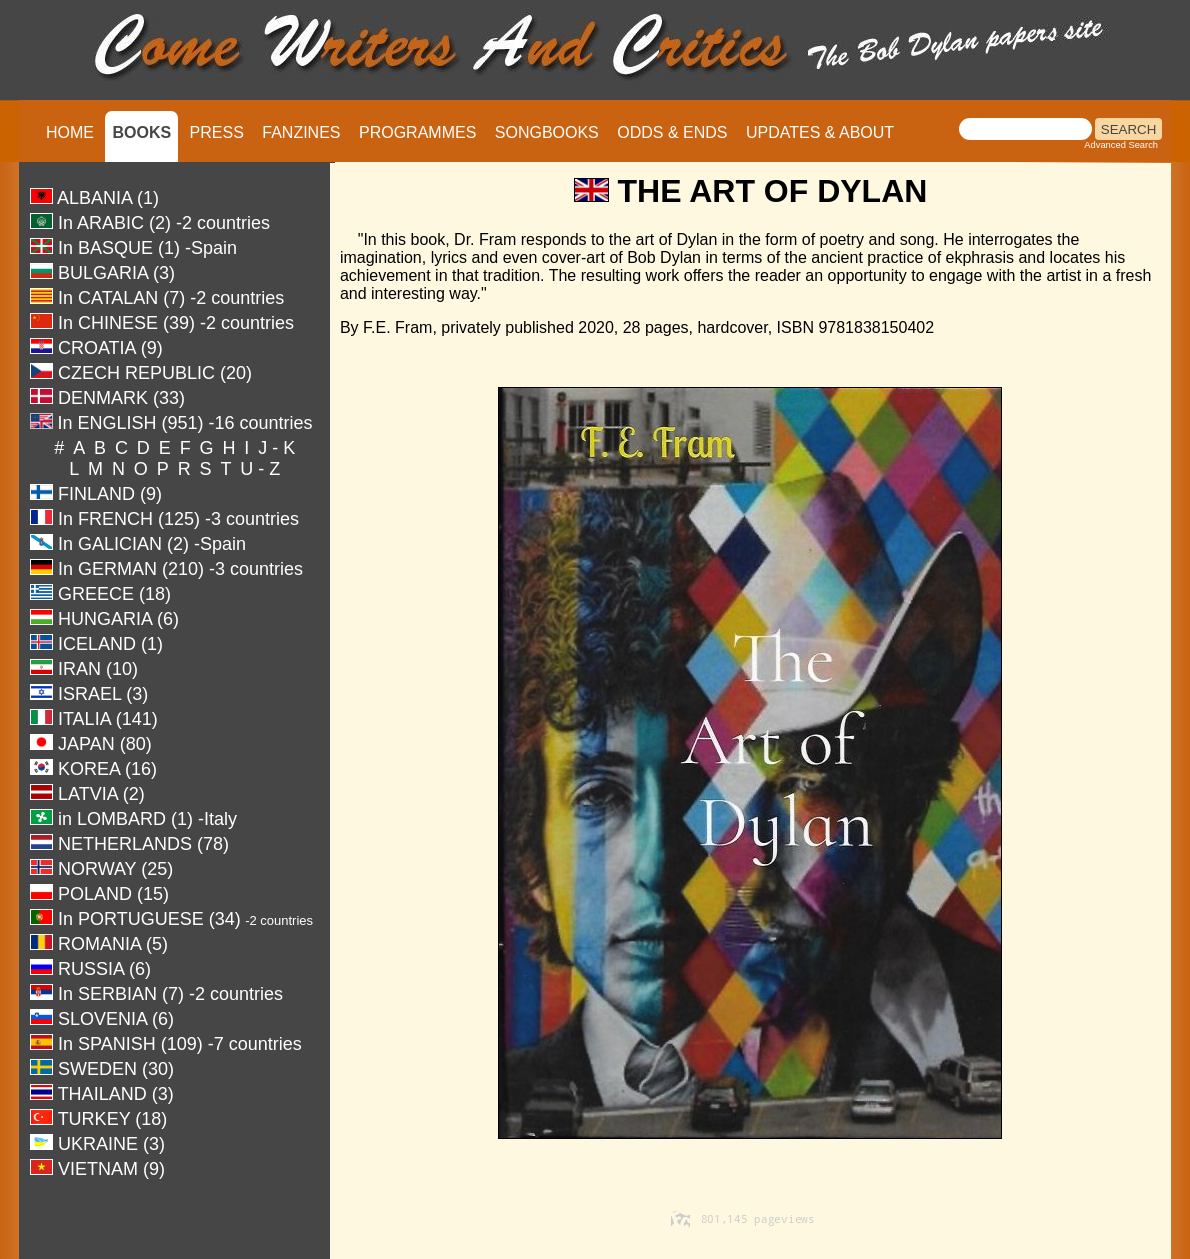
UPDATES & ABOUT (820, 132)
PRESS (217, 132)
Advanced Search (1121, 145)
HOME (70, 132)
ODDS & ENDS (672, 132)
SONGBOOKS (547, 132)
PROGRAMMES (417, 132)
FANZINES (301, 132)
